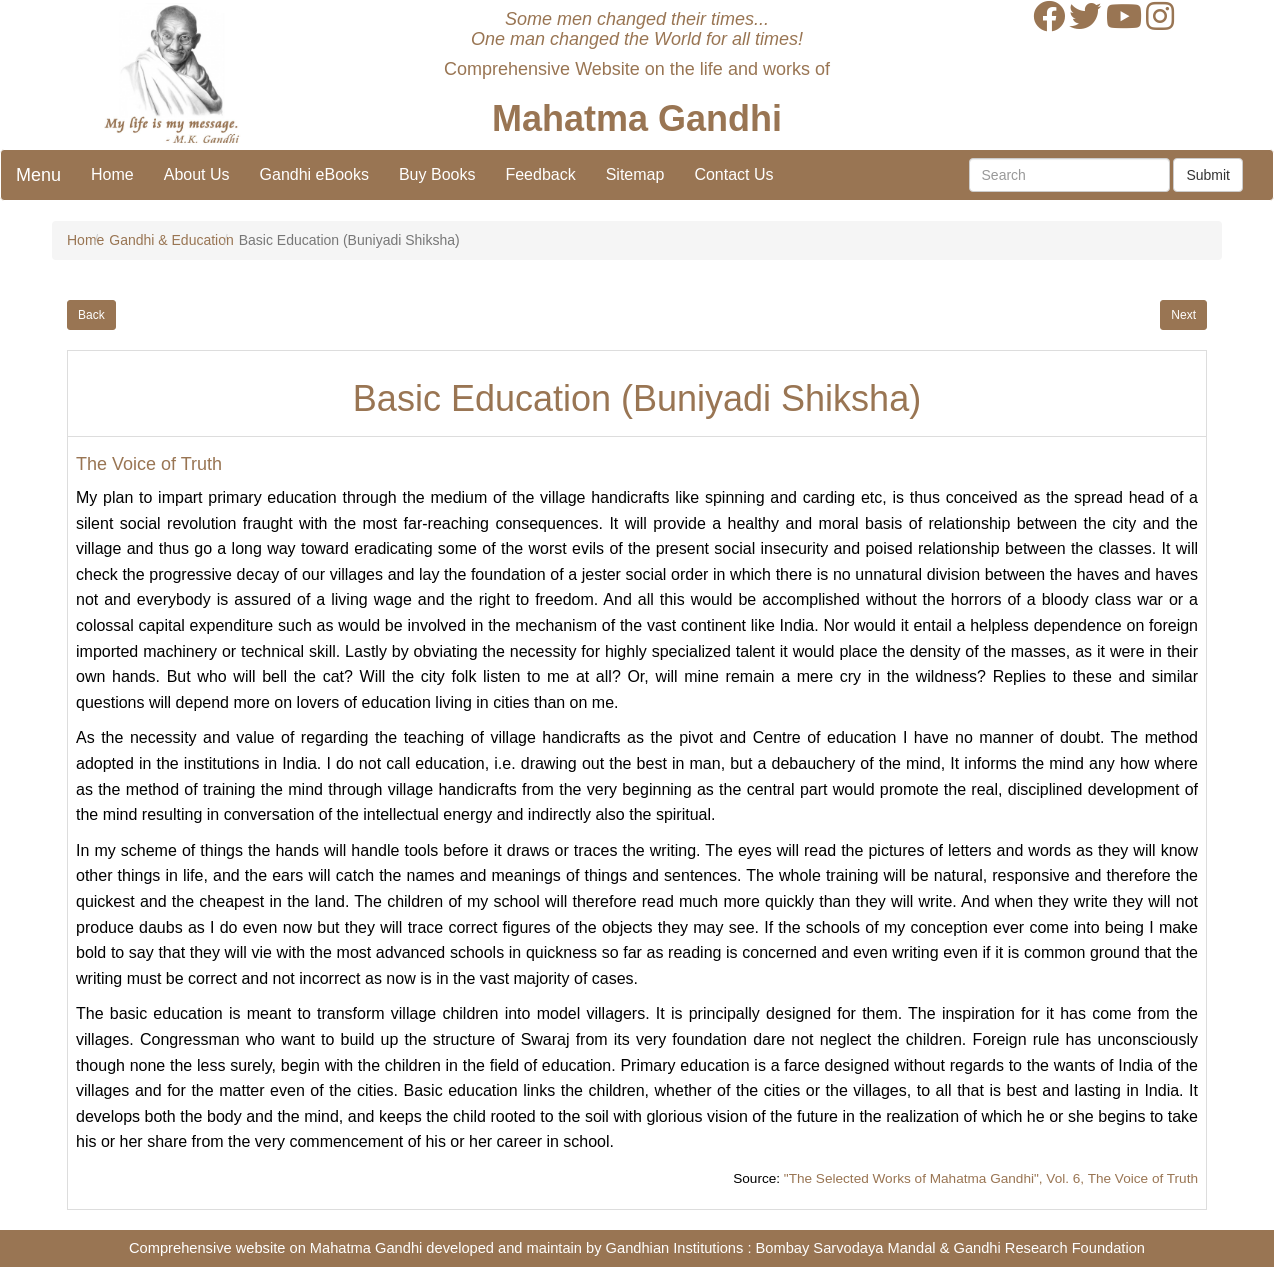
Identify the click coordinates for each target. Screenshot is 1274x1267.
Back (91, 315)
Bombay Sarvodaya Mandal (846, 1248)
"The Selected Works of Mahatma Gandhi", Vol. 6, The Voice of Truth (991, 1178)
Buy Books (437, 174)
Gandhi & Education (171, 240)
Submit (1208, 175)
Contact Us (733, 174)
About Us (197, 174)
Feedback (540, 174)
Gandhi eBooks (314, 174)
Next (1183, 315)
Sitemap (635, 174)
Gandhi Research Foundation (1049, 1248)
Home (112, 174)
